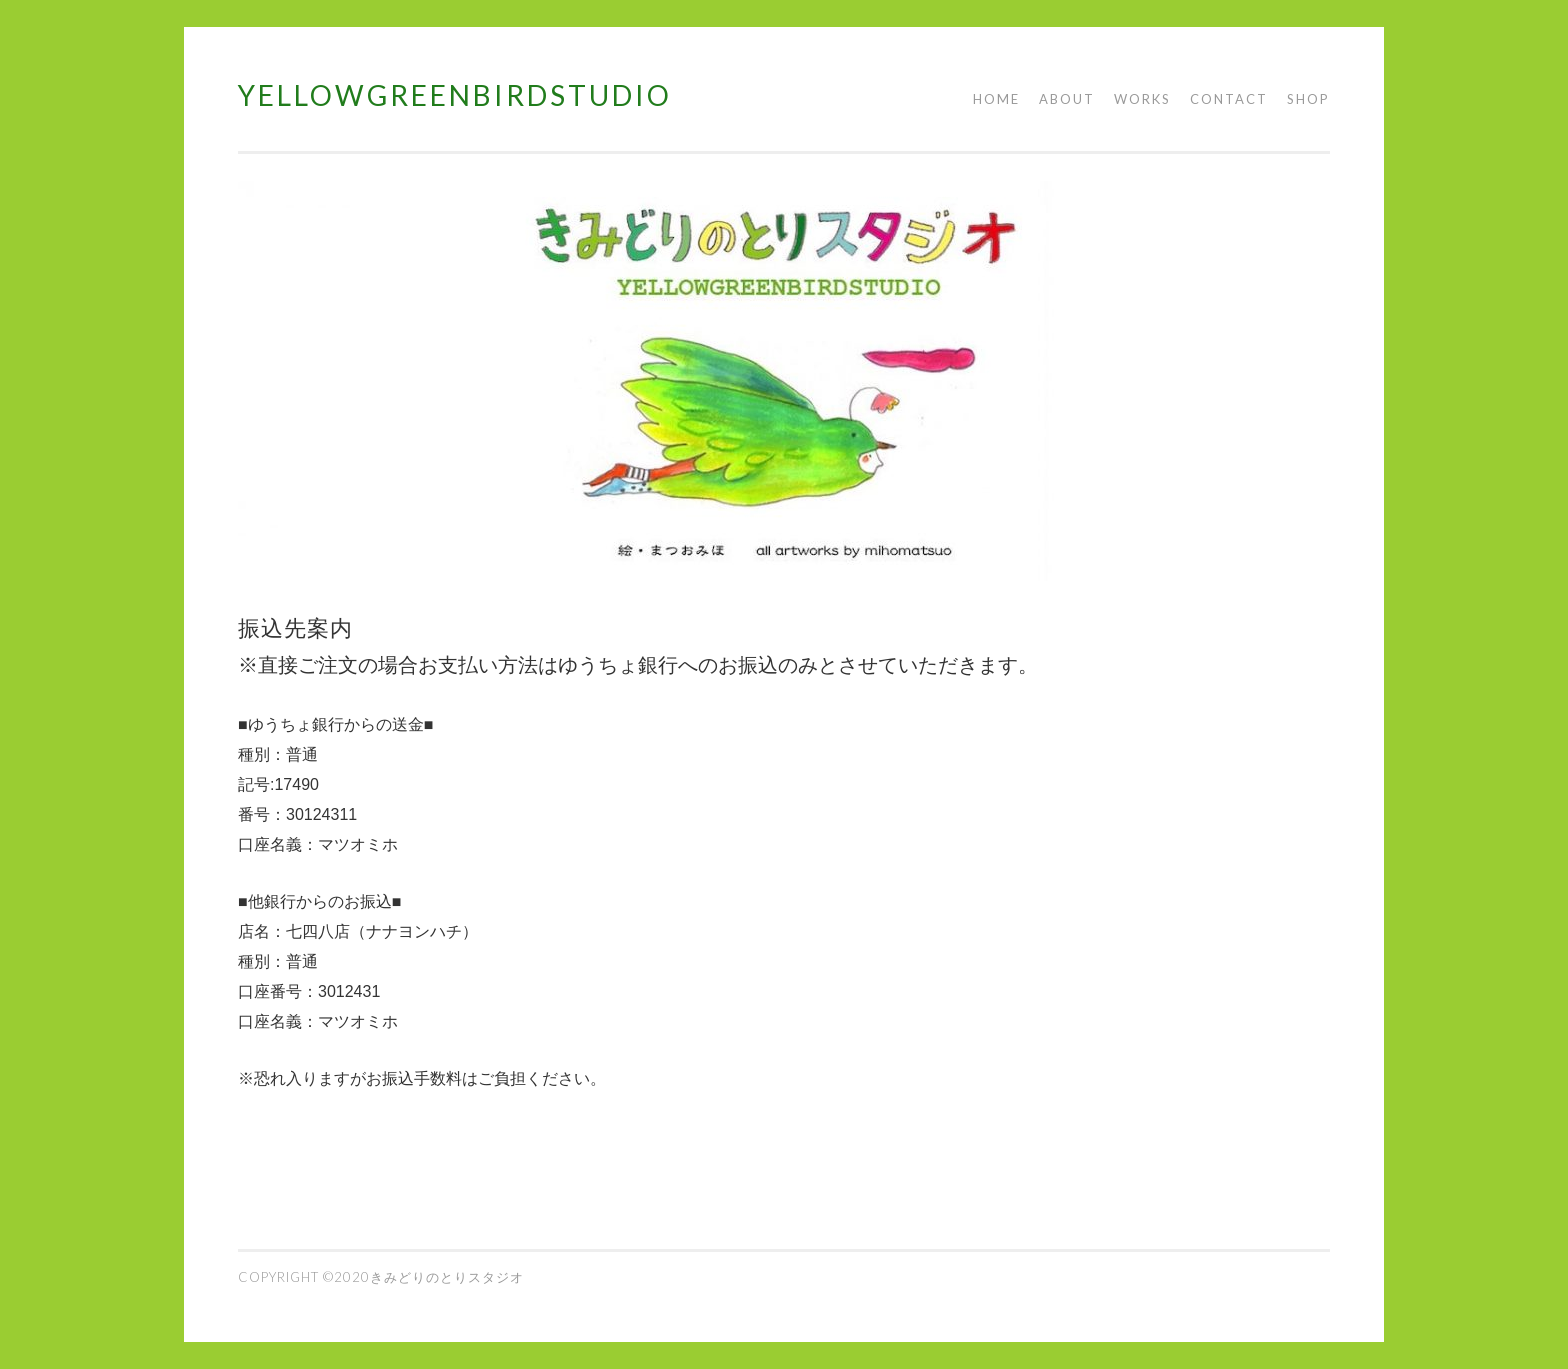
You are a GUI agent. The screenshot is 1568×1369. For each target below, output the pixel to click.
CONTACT (1229, 99)
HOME (996, 99)
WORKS (1142, 99)
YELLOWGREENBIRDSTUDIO (455, 95)
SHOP (1308, 99)
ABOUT (1067, 99)
